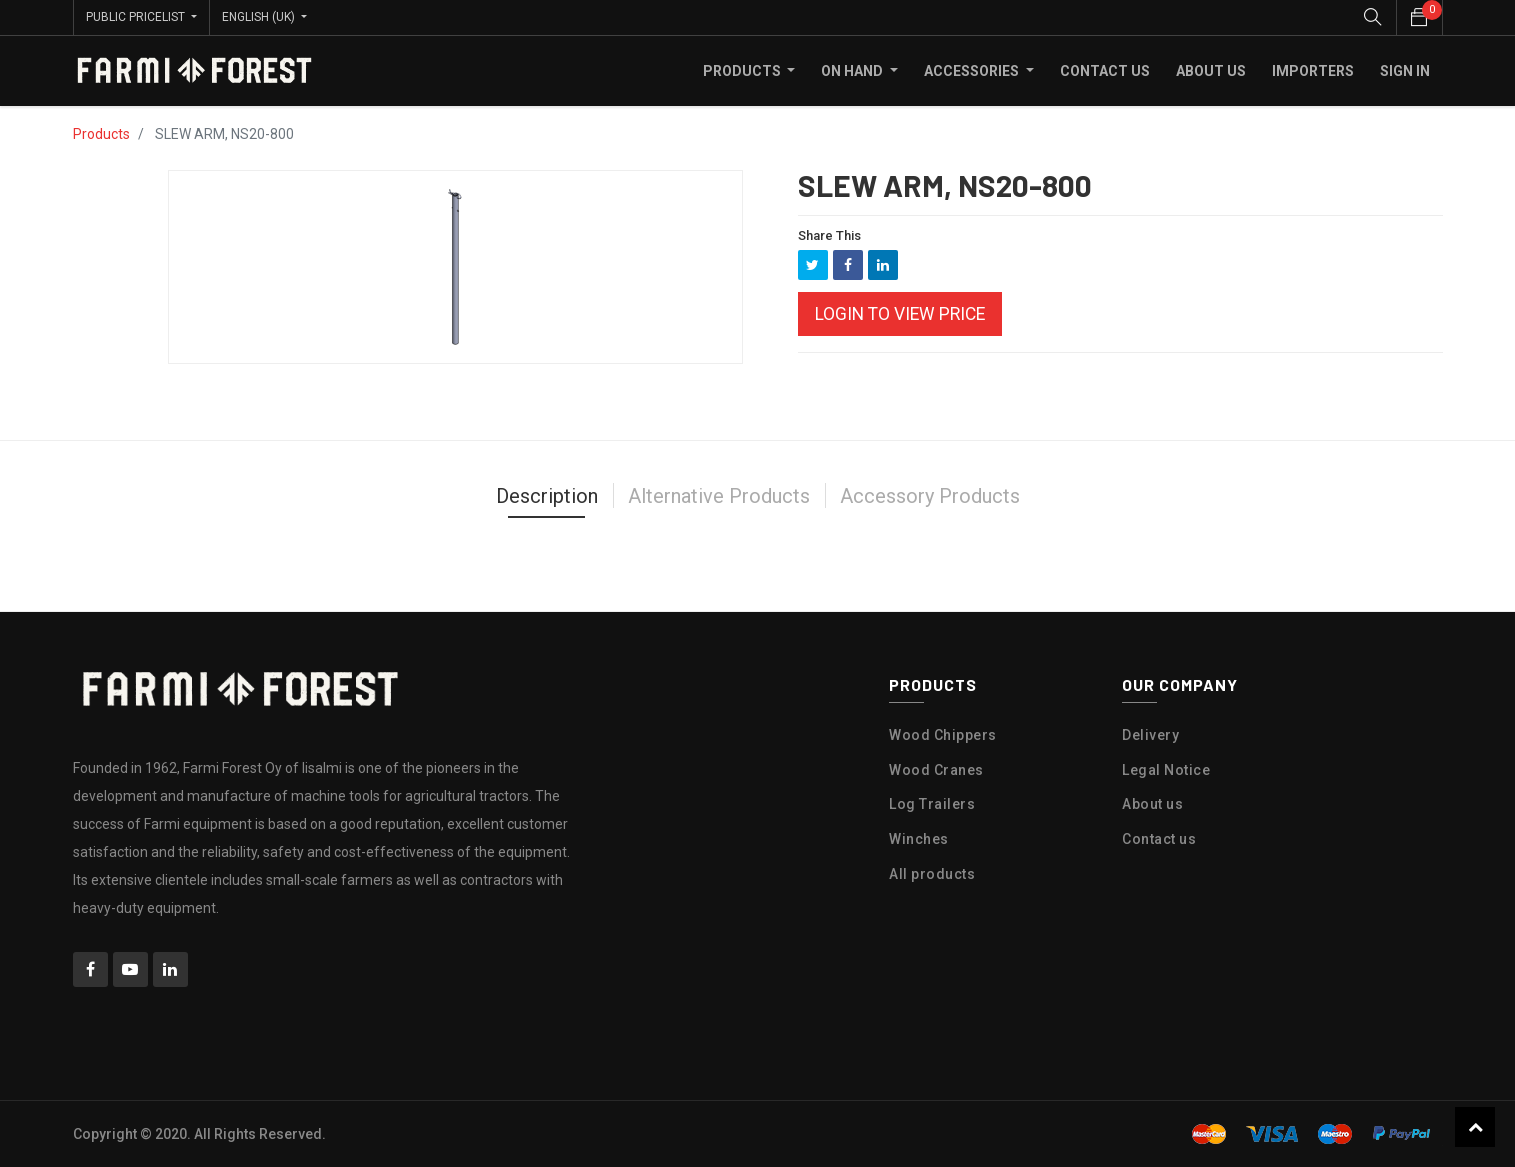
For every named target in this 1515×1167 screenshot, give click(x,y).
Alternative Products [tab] (719, 496)
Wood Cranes (936, 769)
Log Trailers (932, 804)
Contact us (1159, 839)
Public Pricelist (137, 17)
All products (932, 874)
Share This (829, 235)
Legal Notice (1166, 769)
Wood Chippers (943, 735)
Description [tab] (547, 496)
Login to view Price (900, 314)
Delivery (1150, 735)
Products (101, 134)
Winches (919, 839)
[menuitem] (1105, 71)
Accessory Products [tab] (930, 496)
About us (1152, 804)
